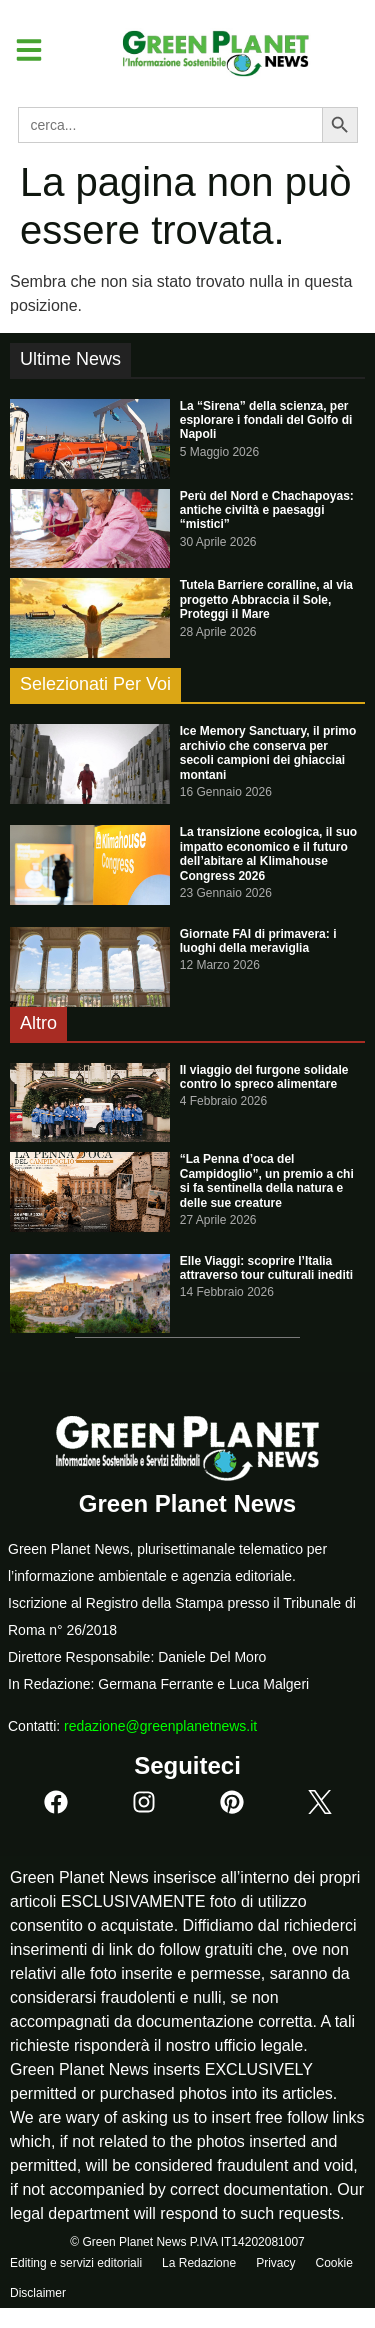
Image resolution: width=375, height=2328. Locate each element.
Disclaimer (38, 2293)
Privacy (275, 2263)
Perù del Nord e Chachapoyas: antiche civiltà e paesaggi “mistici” (267, 510)
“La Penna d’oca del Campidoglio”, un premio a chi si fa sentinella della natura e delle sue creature (267, 1180)
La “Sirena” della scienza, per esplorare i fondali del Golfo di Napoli (266, 420)
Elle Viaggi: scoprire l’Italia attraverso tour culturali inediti (266, 1268)
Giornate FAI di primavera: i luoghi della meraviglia (258, 941)
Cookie (333, 2263)
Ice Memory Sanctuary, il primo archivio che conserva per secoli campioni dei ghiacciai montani (268, 752)
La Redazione (199, 2263)
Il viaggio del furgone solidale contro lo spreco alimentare (264, 1077)
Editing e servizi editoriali (76, 2263)
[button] (21, 50)
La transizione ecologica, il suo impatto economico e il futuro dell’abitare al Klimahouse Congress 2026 (268, 853)
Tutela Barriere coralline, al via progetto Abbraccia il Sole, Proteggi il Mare (266, 599)
